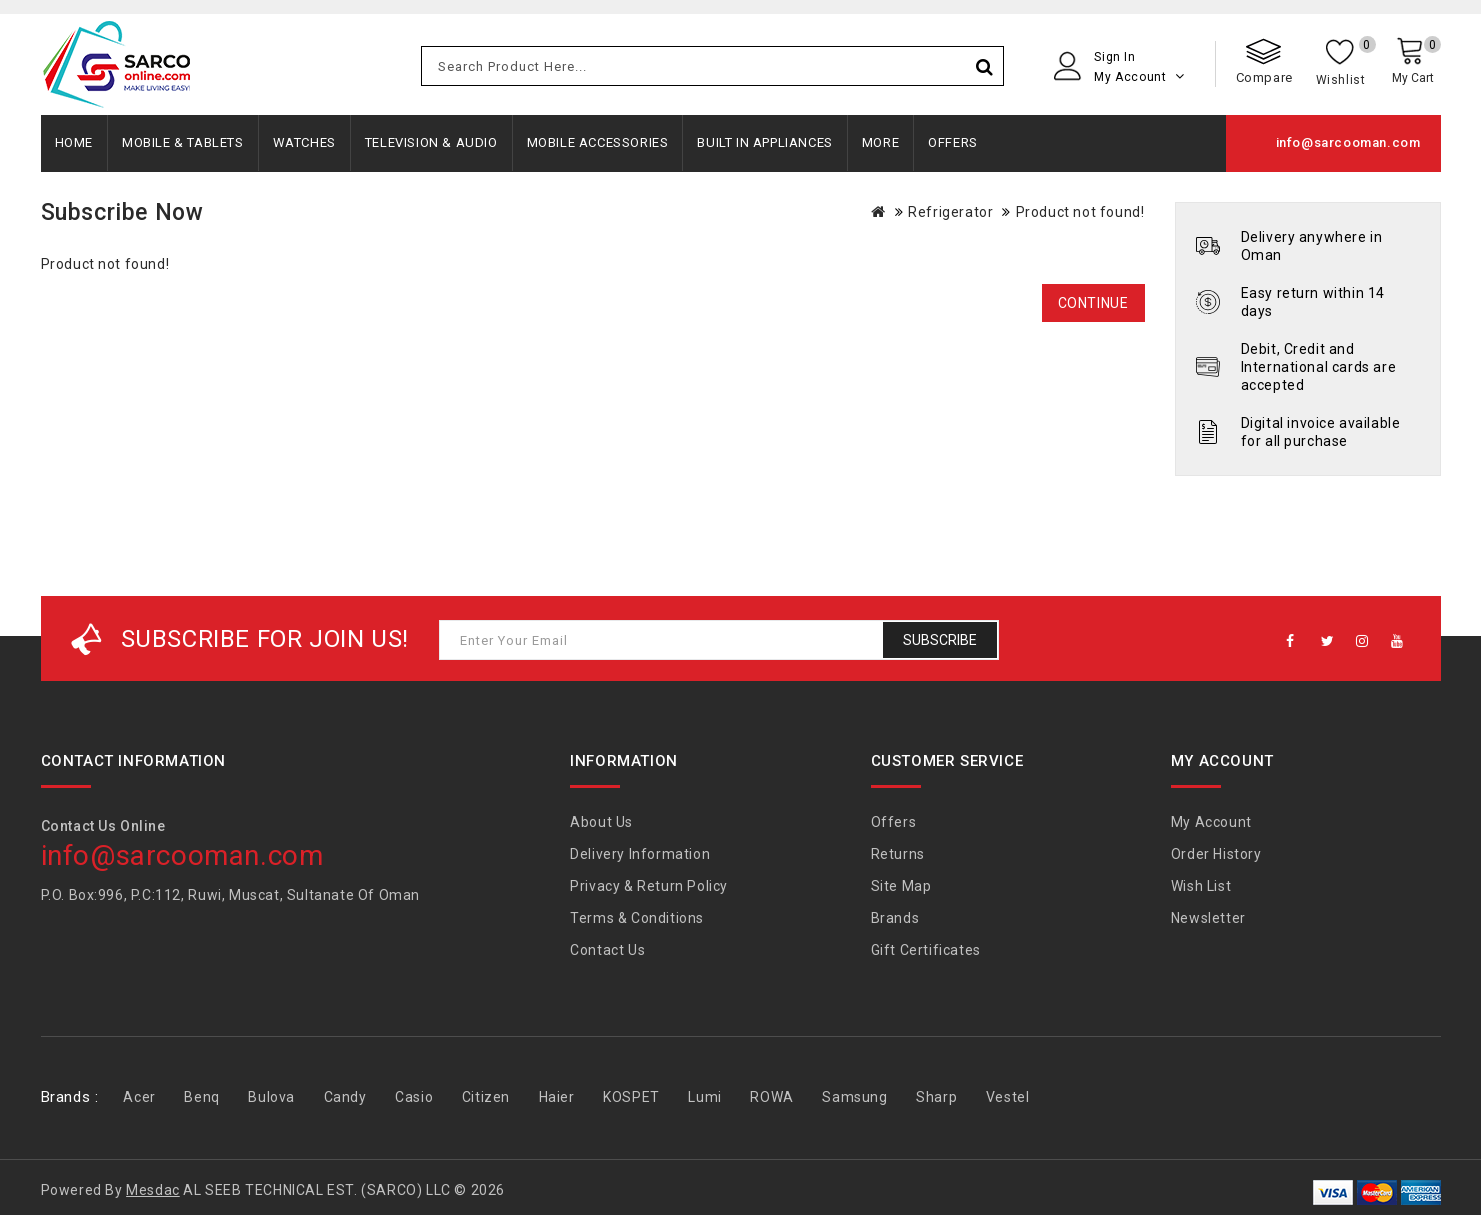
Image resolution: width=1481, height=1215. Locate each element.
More (880, 142)
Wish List (1201, 886)
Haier (557, 1097)
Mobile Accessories (598, 142)
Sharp (936, 1097)
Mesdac (153, 1190)
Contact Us (607, 950)
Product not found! (1080, 212)
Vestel (1008, 1097)
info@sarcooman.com (1348, 142)
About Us (601, 822)
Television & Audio (431, 142)
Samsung (854, 1097)
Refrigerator (950, 212)
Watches (304, 142)
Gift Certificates (926, 950)
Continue (1093, 303)
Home (74, 142)
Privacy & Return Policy (649, 886)
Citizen (486, 1097)
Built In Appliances (764, 142)
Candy (345, 1097)
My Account (1211, 822)
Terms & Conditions (637, 918)
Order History (1216, 854)
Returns (898, 854)
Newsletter (1208, 918)
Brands (895, 918)
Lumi (704, 1097)
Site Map (901, 886)
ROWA (771, 1097)
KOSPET (631, 1097)
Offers (953, 142)
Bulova (271, 1097)
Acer (139, 1097)
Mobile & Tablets (183, 142)
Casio (414, 1097)
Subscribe (940, 640)
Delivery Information (640, 854)
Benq (201, 1097)
